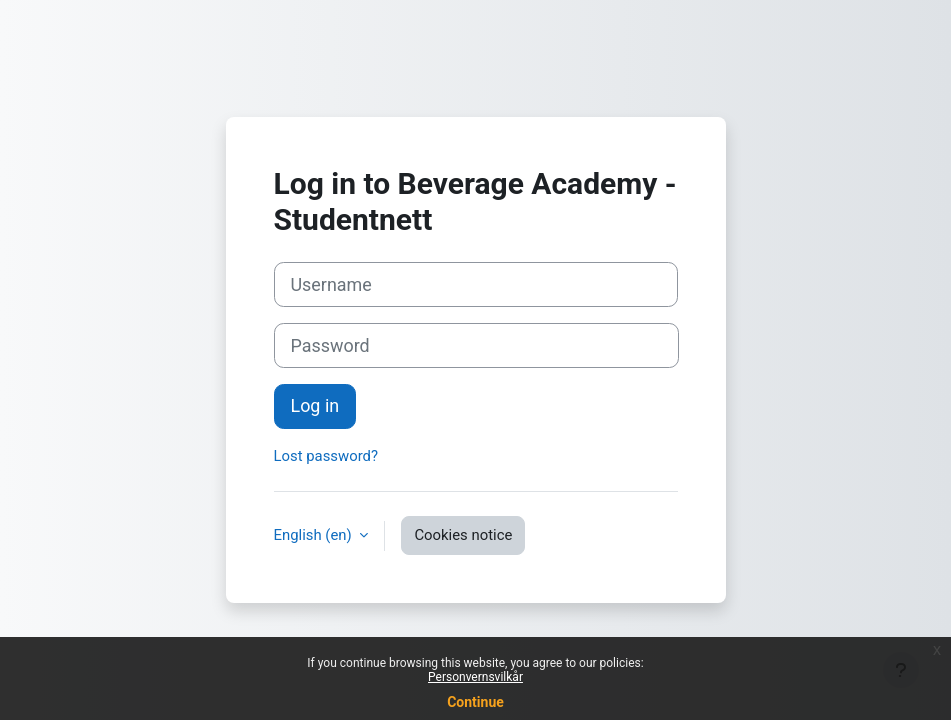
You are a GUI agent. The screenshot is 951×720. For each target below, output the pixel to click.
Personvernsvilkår (475, 677)
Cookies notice (463, 535)
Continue (475, 702)
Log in (315, 405)
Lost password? (326, 456)
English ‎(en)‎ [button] (315, 535)
